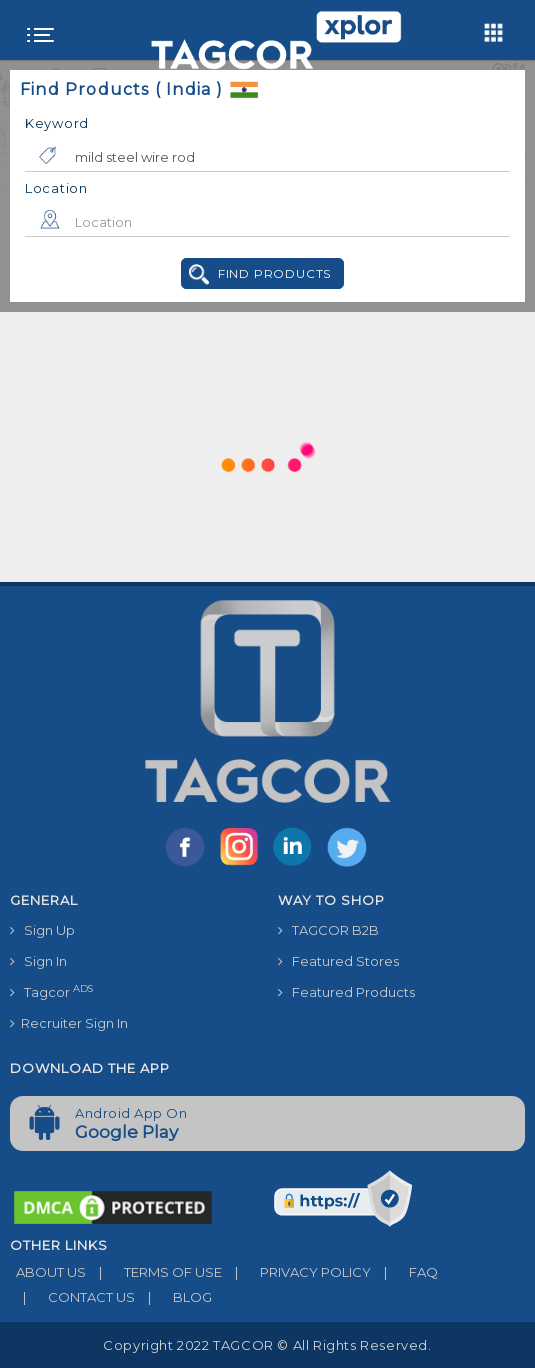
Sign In (38, 961)
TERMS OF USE (154, 1272)
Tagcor (51, 991)
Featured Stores (338, 961)
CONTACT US (72, 1297)
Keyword (57, 123)
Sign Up (42, 930)
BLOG (173, 1297)
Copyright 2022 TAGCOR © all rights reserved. (267, 1345)
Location (56, 188)
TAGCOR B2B (328, 930)
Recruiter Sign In (69, 1023)
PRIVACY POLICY (296, 1272)
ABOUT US (48, 1272)
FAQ (404, 1272)
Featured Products (346, 992)
